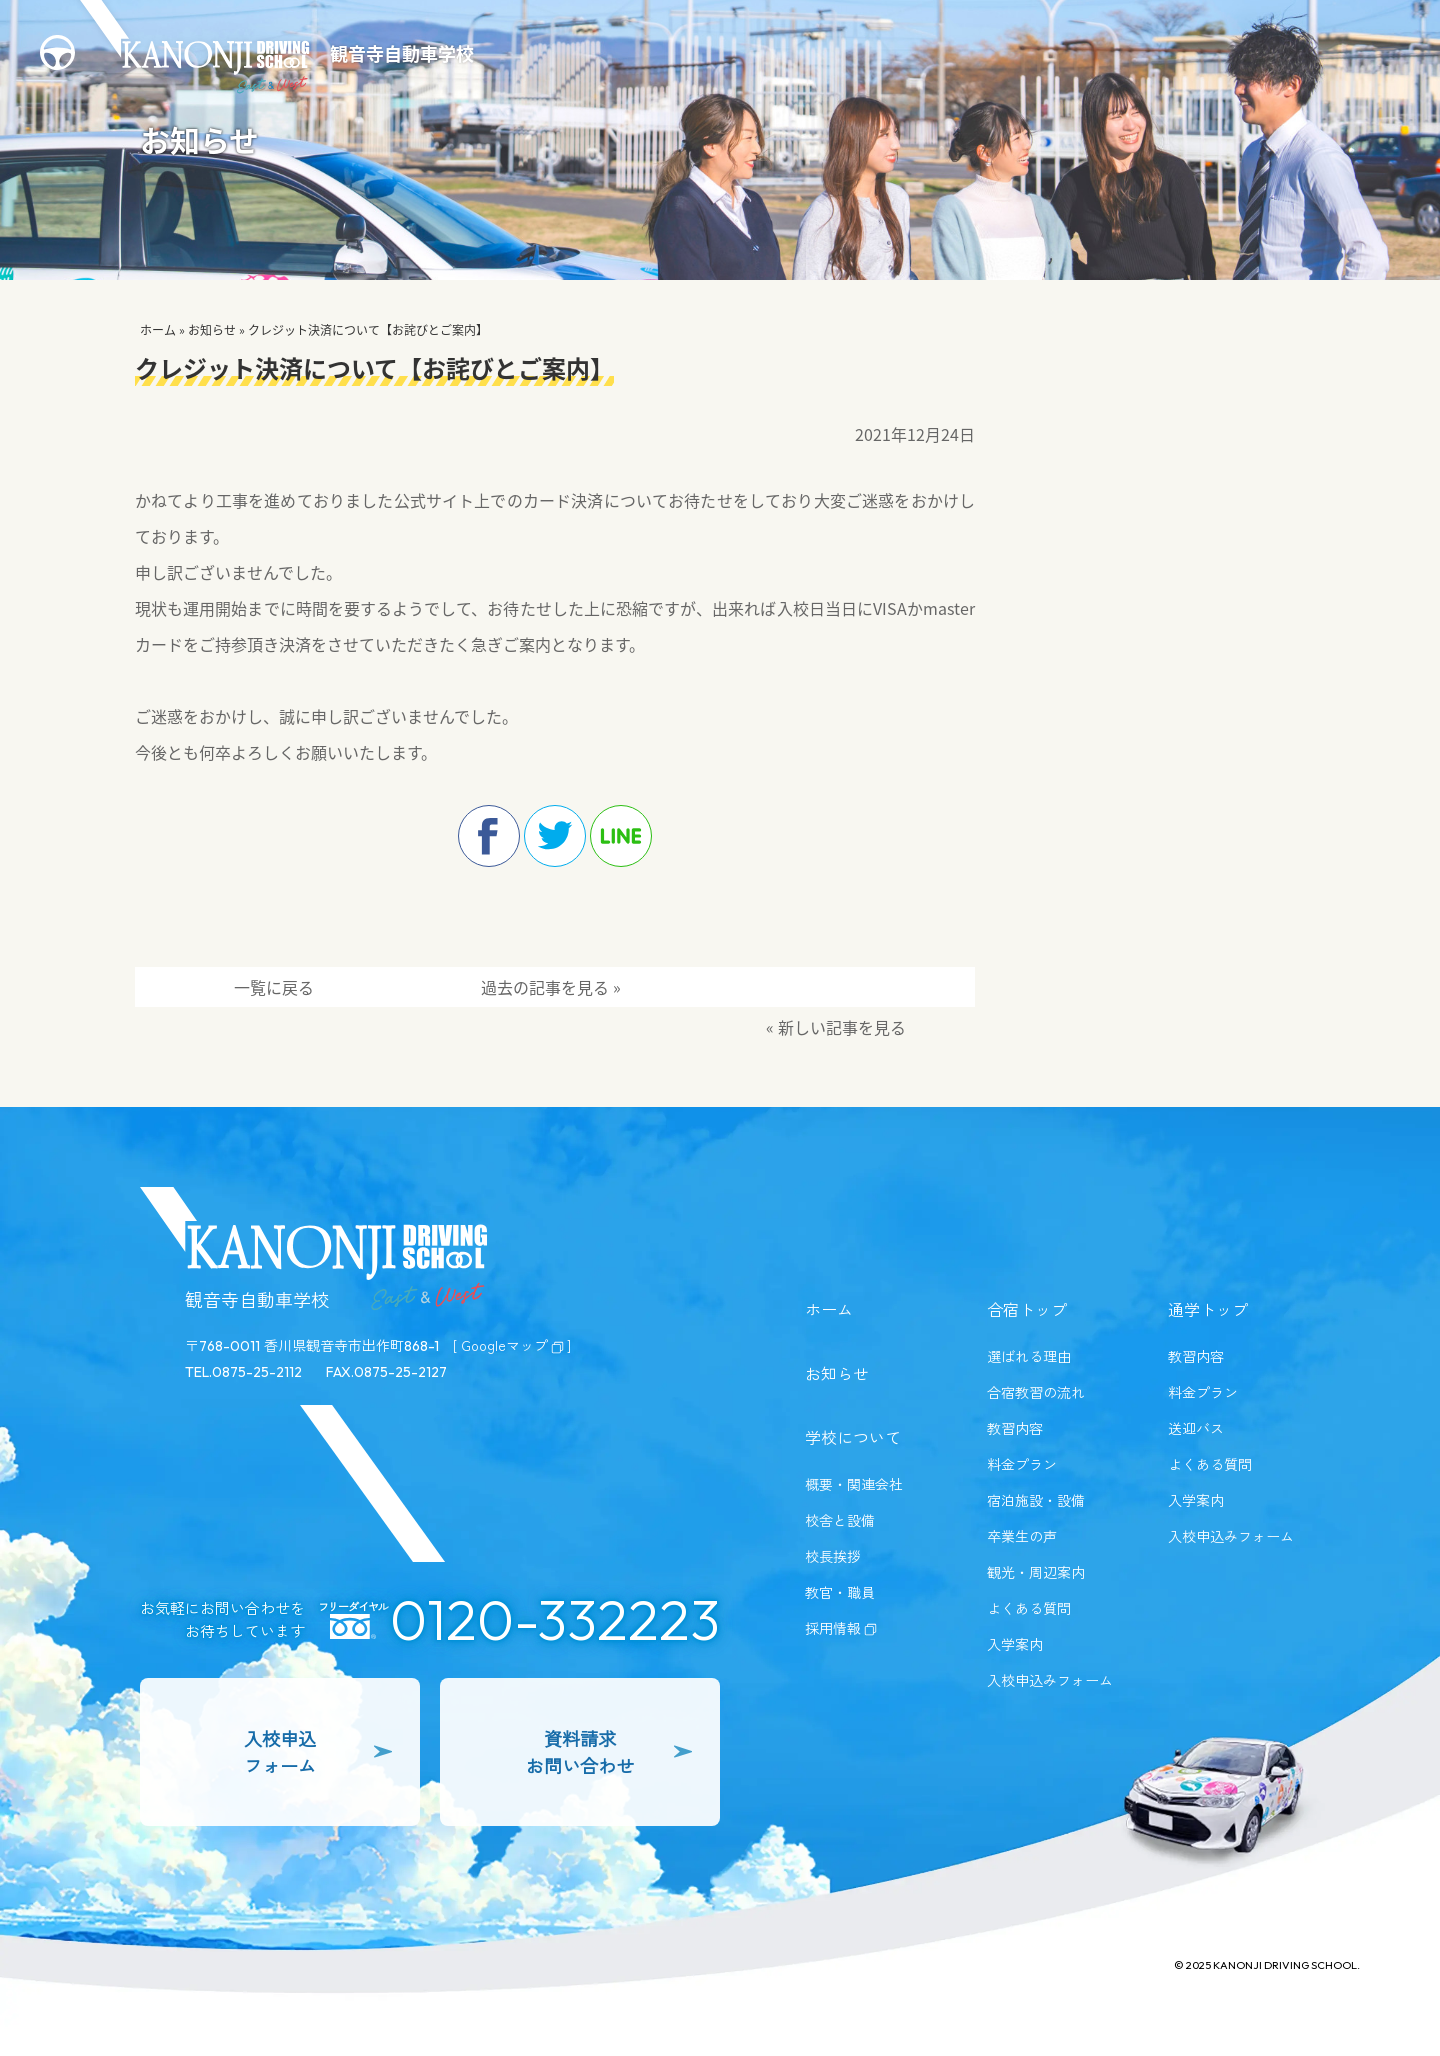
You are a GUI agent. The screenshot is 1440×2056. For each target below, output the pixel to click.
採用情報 (841, 1628)
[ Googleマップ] (512, 1345)
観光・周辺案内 (1036, 1572)
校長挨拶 (833, 1556)
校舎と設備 (840, 1520)
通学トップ (1208, 1309)
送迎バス (1196, 1428)
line (621, 836)
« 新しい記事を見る (836, 1027)
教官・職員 (840, 1592)
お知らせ (212, 330)
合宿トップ (1027, 1309)
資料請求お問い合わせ (609, 1751)
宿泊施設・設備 (1036, 1500)
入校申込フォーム (318, 1751)
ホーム (158, 330)
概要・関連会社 (854, 1484)
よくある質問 (1029, 1608)
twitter (555, 836)
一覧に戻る (274, 987)
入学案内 (1015, 1644)
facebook (489, 836)
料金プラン (1022, 1464)
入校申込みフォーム (1050, 1680)
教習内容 (1015, 1428)
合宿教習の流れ (1036, 1392)
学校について (853, 1437)
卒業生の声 (1022, 1536)
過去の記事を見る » (551, 987)
